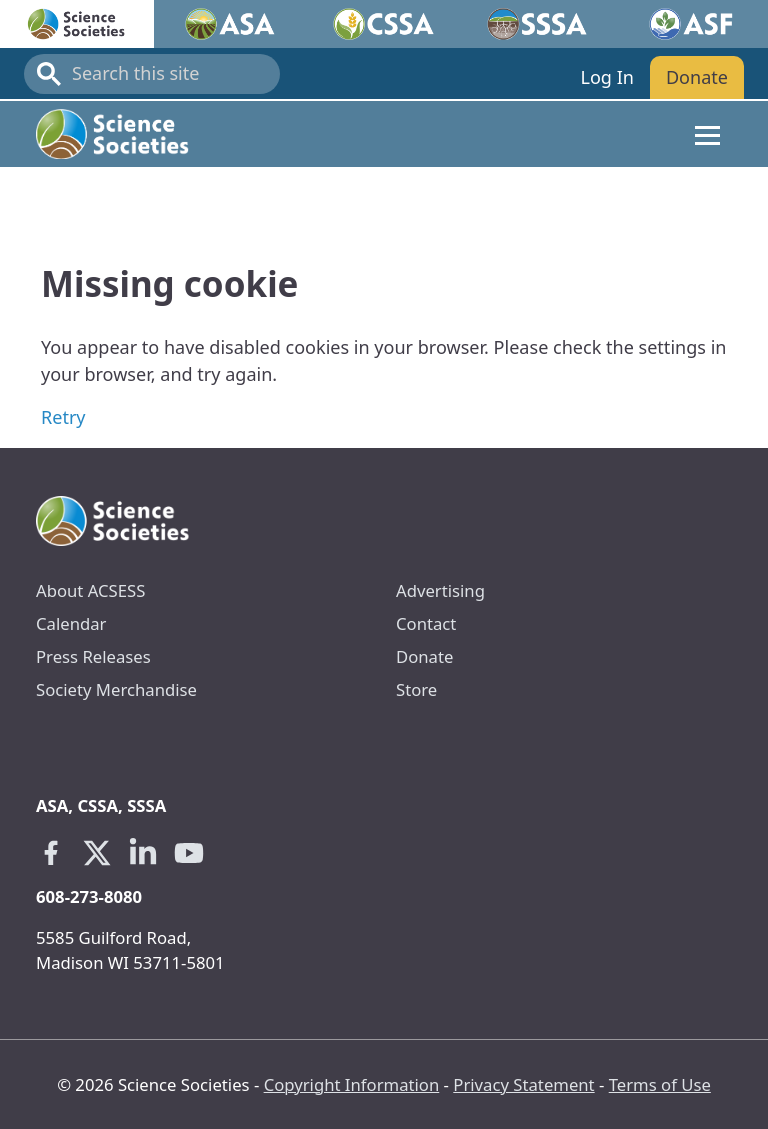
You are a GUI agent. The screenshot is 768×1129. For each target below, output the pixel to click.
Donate (697, 77)
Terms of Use (660, 1084)
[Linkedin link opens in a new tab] (143, 853)
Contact (426, 623)
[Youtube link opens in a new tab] (189, 853)
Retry (63, 417)
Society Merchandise (116, 689)
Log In (606, 77)
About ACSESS (90, 590)
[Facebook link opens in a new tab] (51, 853)
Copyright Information (352, 1084)
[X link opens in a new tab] (97, 853)
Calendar (71, 623)
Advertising (440, 590)
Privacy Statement (523, 1084)
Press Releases (93, 656)
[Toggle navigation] (707, 134)
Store (416, 689)
